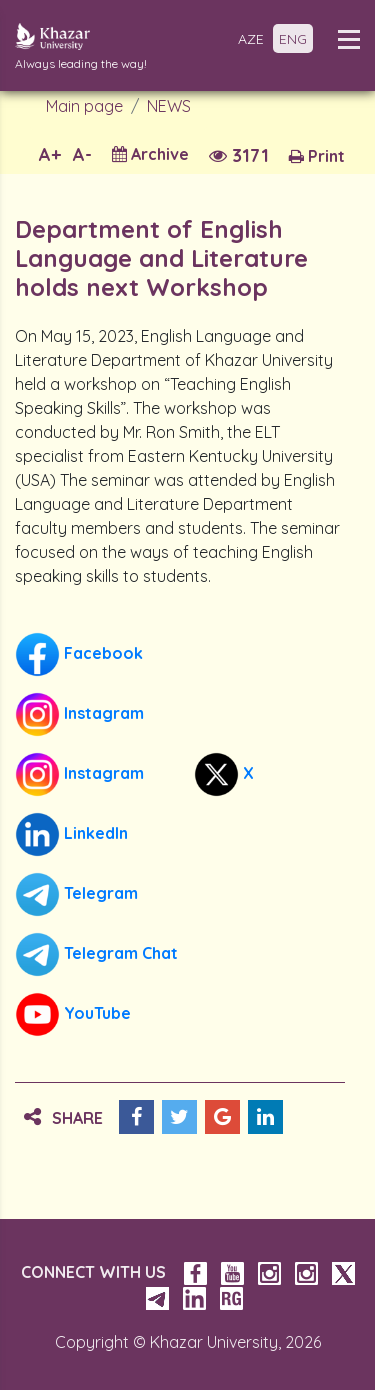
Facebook (79, 654)
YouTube (73, 1014)
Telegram (76, 894)
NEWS (169, 106)
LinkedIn (71, 834)
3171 (239, 155)
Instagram (79, 714)
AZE (251, 39)
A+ (50, 154)
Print (317, 156)
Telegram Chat (96, 954)
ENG (293, 39)
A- (82, 154)
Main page (84, 106)
